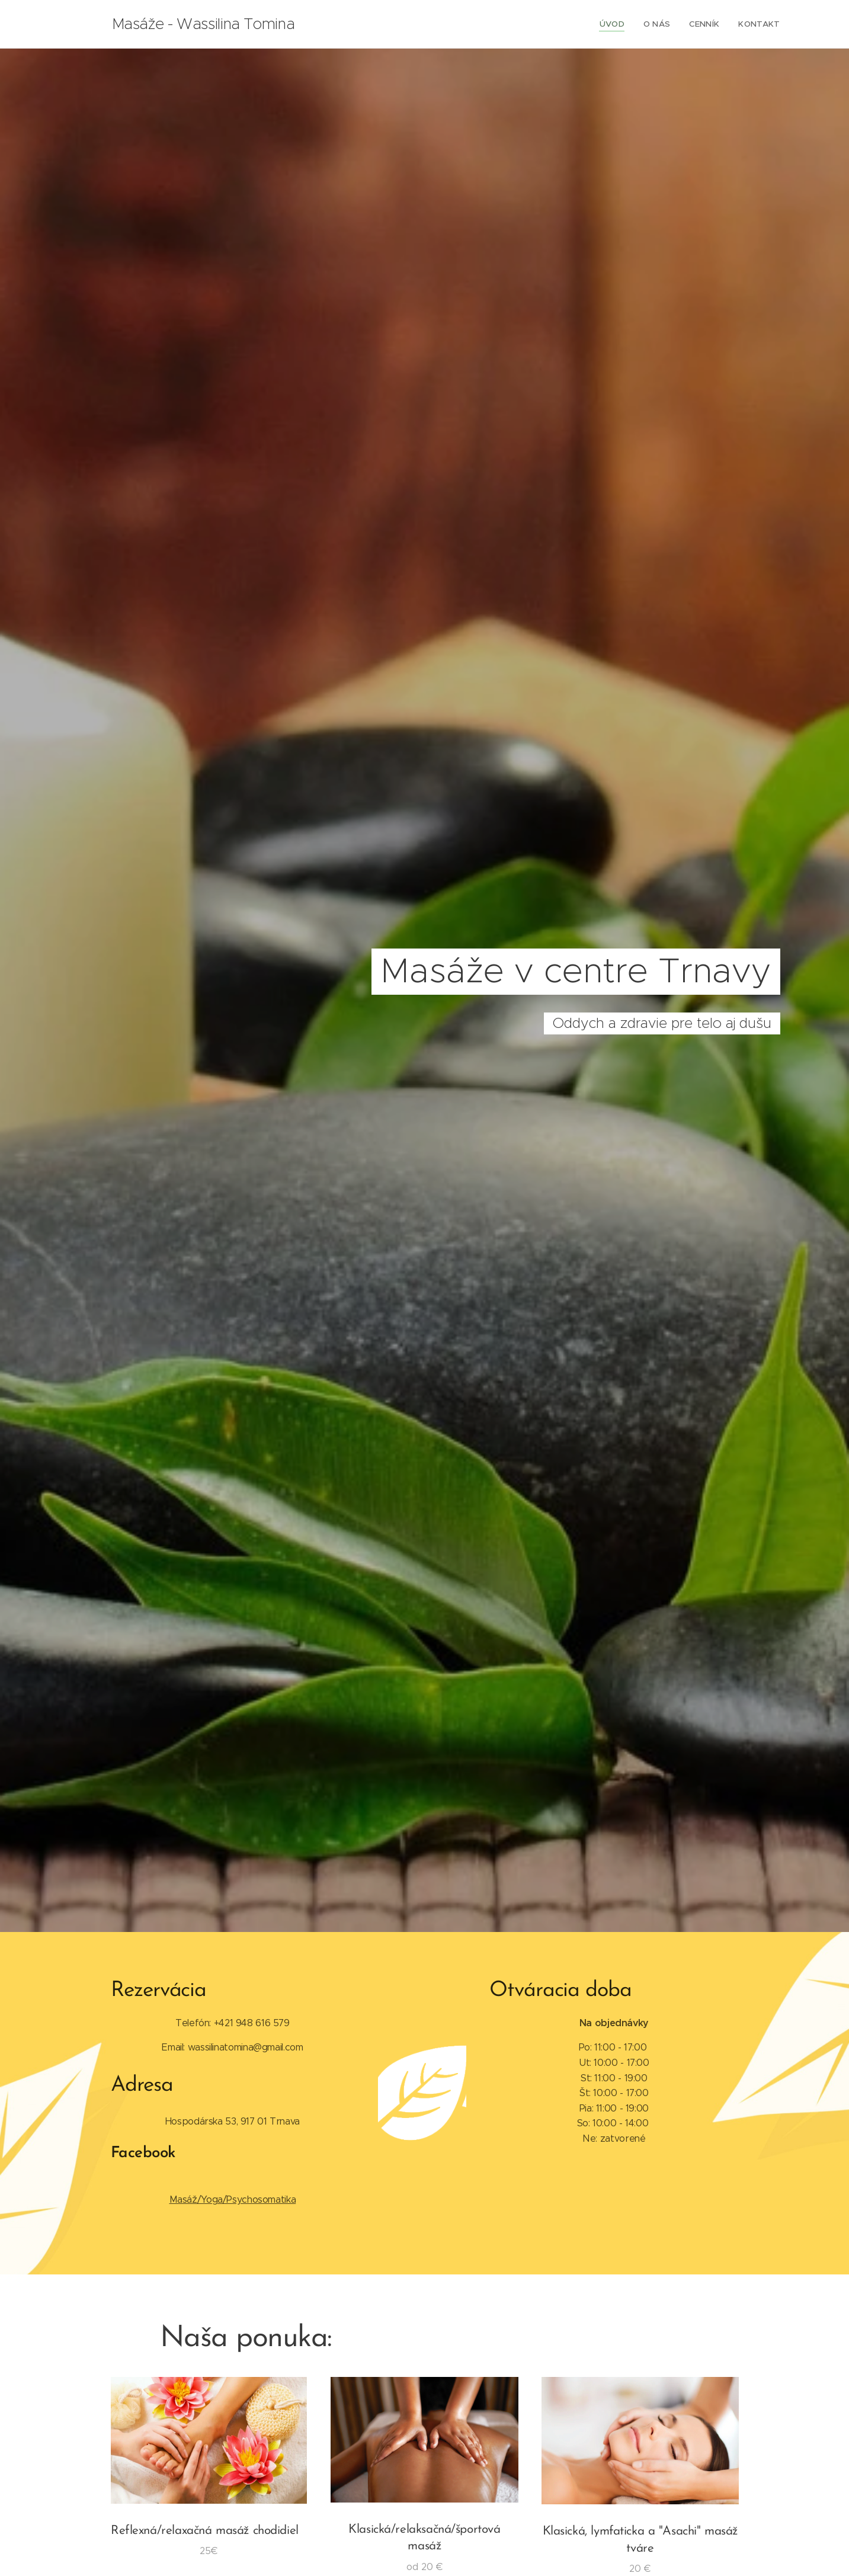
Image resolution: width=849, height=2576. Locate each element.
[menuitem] (621, 24)
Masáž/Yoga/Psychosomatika (232, 2199)
